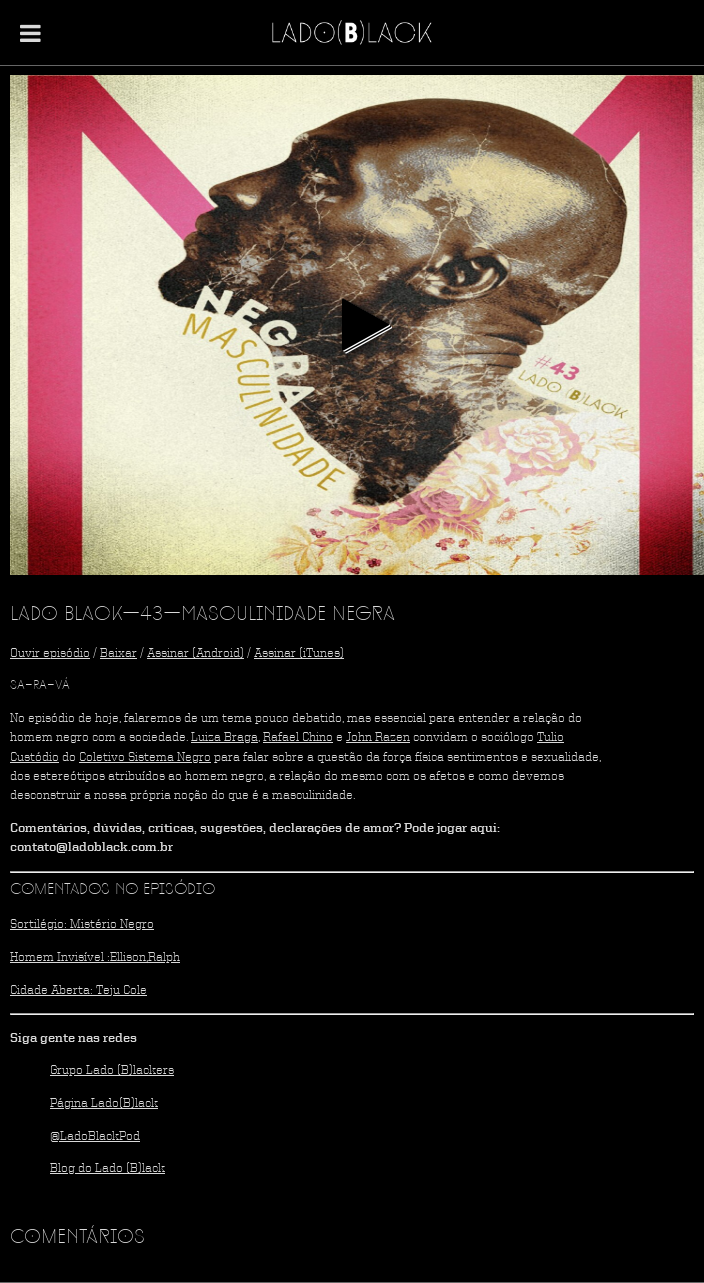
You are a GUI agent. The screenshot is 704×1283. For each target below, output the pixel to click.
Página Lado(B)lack (104, 1103)
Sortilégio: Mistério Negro (82, 924)
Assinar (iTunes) (299, 653)
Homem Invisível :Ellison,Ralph (95, 957)
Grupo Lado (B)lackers (112, 1070)
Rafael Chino (298, 737)
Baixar (118, 653)
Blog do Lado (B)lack (107, 1168)
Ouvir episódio (50, 653)
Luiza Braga (224, 737)
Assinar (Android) (195, 653)
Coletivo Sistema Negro (145, 757)
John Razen (378, 737)
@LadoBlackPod (95, 1136)
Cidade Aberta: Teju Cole (78, 990)
